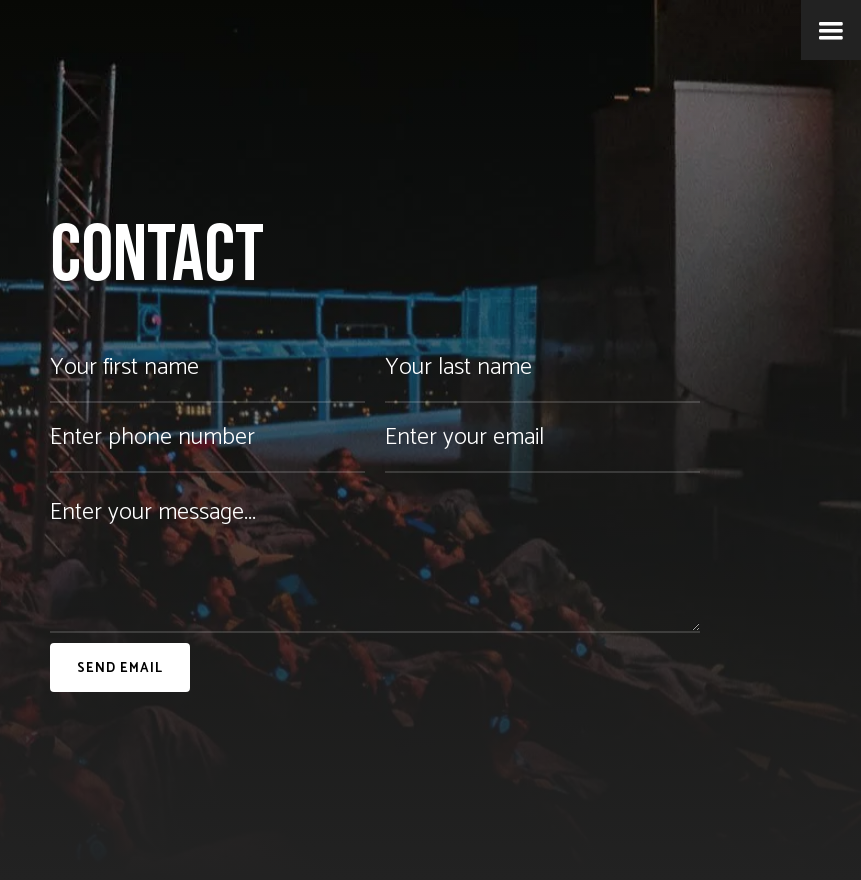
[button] (831, 30)
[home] (12, 35)
